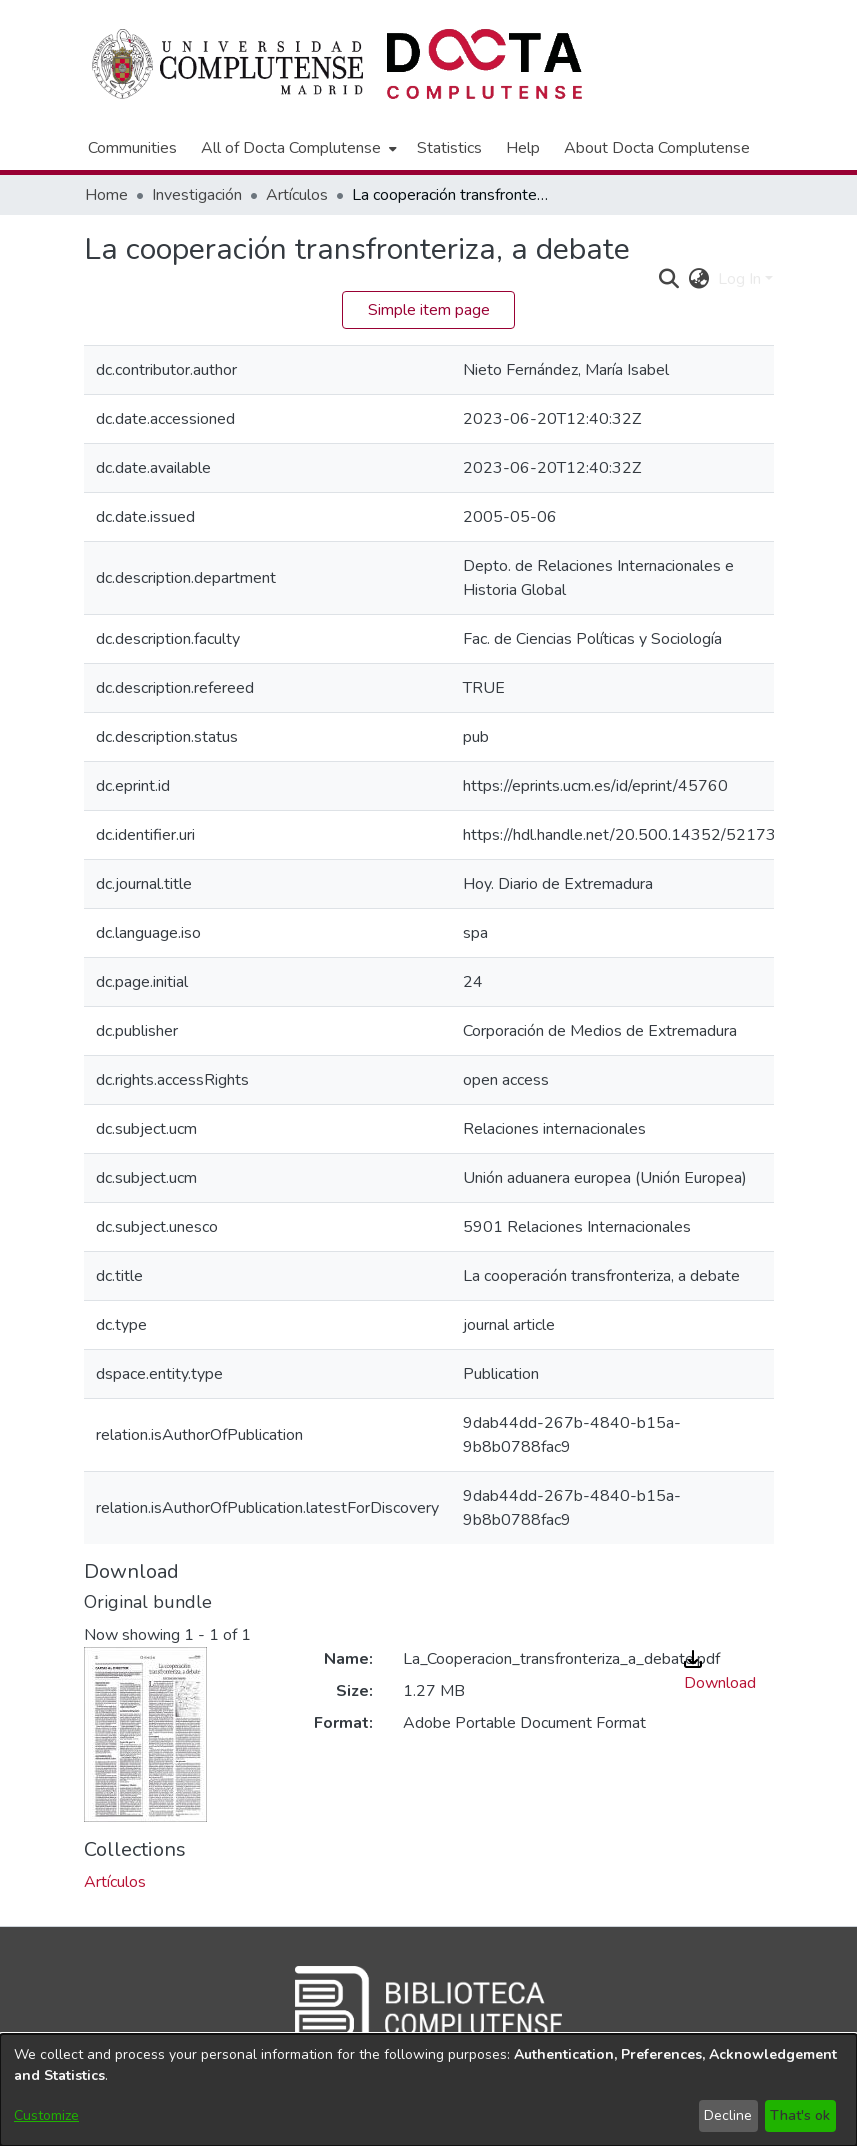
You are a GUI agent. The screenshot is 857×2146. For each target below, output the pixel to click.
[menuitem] (297, 148)
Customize (46, 2115)
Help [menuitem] (523, 148)
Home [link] (106, 195)
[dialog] (428, 2090)
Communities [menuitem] (132, 148)
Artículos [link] (297, 195)
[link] (115, 1882)
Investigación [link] (197, 195)
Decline (728, 2115)
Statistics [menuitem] (449, 148)
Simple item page (429, 310)
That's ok (800, 2115)
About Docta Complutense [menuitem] (657, 148)
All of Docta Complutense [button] (291, 148)
